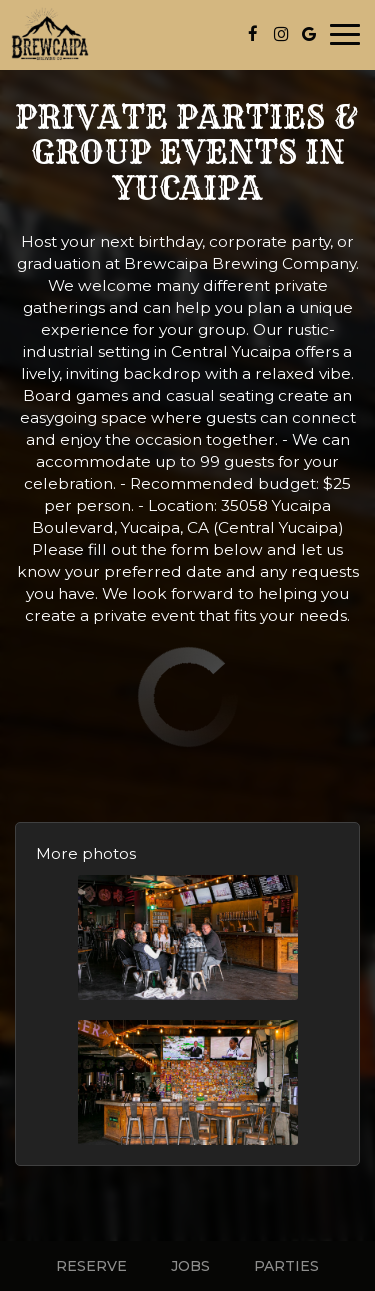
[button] (188, 937)
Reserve (91, 1266)
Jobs (190, 1266)
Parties (286, 1266)
